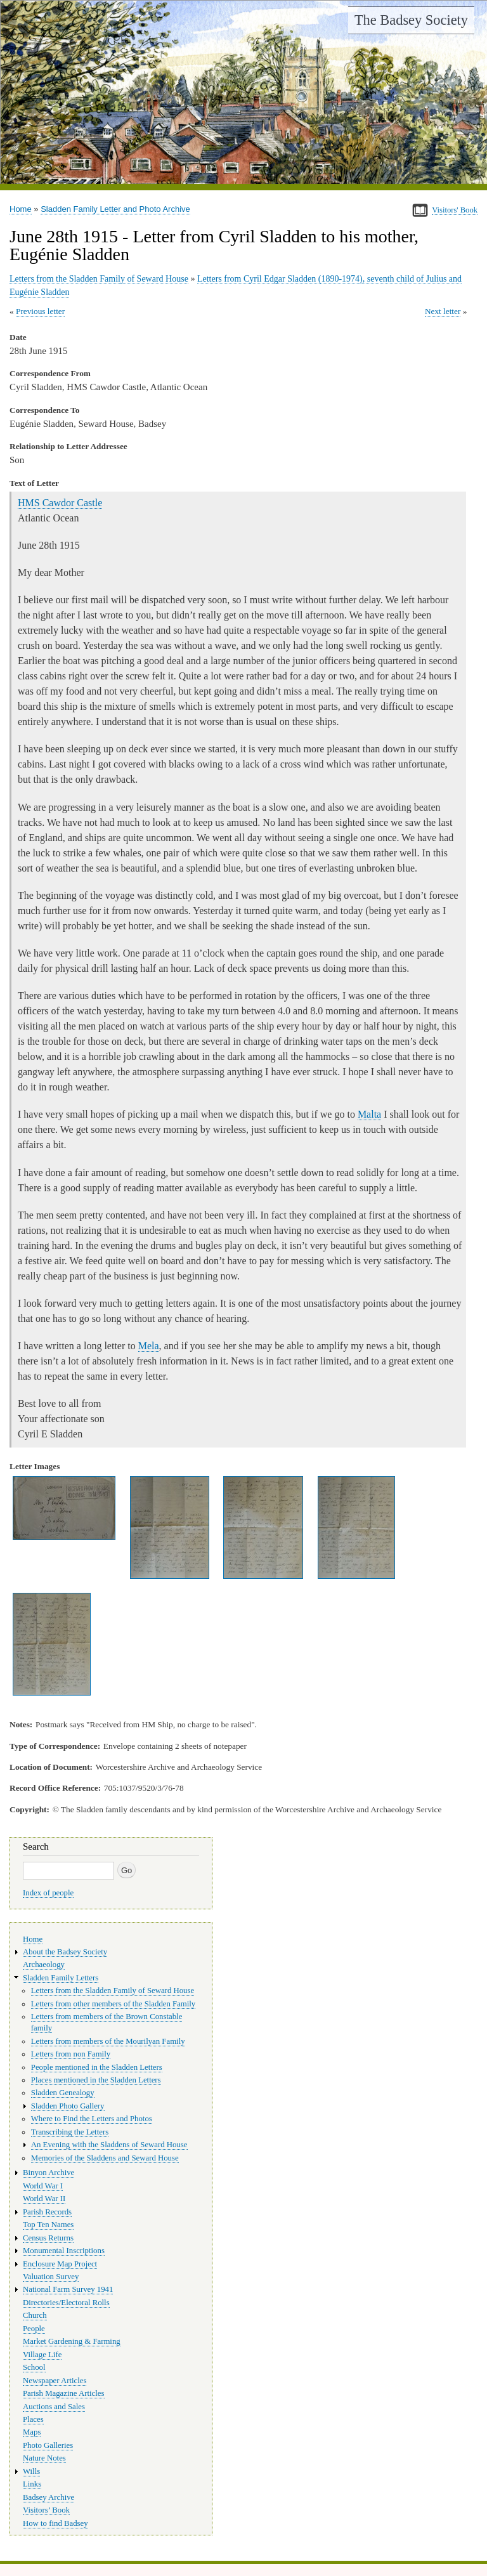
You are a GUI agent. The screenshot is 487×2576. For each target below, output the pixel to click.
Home (21, 209)
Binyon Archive (48, 2172)
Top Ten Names (48, 2224)
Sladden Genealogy (62, 2092)
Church (35, 2315)
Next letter (443, 311)
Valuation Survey (51, 2276)
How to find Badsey (55, 2523)
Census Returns (48, 2237)
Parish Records (47, 2211)
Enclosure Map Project (60, 2263)
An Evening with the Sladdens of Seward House (109, 2144)
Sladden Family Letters (60, 1977)
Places (33, 2419)
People (34, 2328)
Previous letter (40, 311)
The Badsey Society (411, 20)
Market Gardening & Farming (71, 2341)
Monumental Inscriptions (64, 2250)
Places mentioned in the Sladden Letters (96, 2080)
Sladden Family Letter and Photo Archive (115, 209)
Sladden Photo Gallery (68, 2106)
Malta (369, 1114)
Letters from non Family (70, 2054)
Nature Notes (44, 2458)
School (34, 2367)
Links (32, 2484)
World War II (44, 2198)
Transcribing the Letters (69, 2132)
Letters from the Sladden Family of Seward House (99, 279)
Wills (31, 2471)
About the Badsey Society (65, 1951)
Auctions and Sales (54, 2406)
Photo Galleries (48, 2445)
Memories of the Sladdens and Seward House (105, 2158)
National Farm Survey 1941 (68, 2289)
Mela (148, 1345)
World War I (43, 2185)
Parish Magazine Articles (64, 2393)
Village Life (42, 2354)
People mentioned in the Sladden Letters (96, 2067)
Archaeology (44, 1964)
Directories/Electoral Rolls (66, 2302)
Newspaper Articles (54, 2380)
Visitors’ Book (46, 2510)
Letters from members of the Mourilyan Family (108, 2041)
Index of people (48, 1892)
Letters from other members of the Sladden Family (113, 2003)
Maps (32, 2432)
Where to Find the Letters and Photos (91, 2118)
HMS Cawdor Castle (60, 502)
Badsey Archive (48, 2497)
